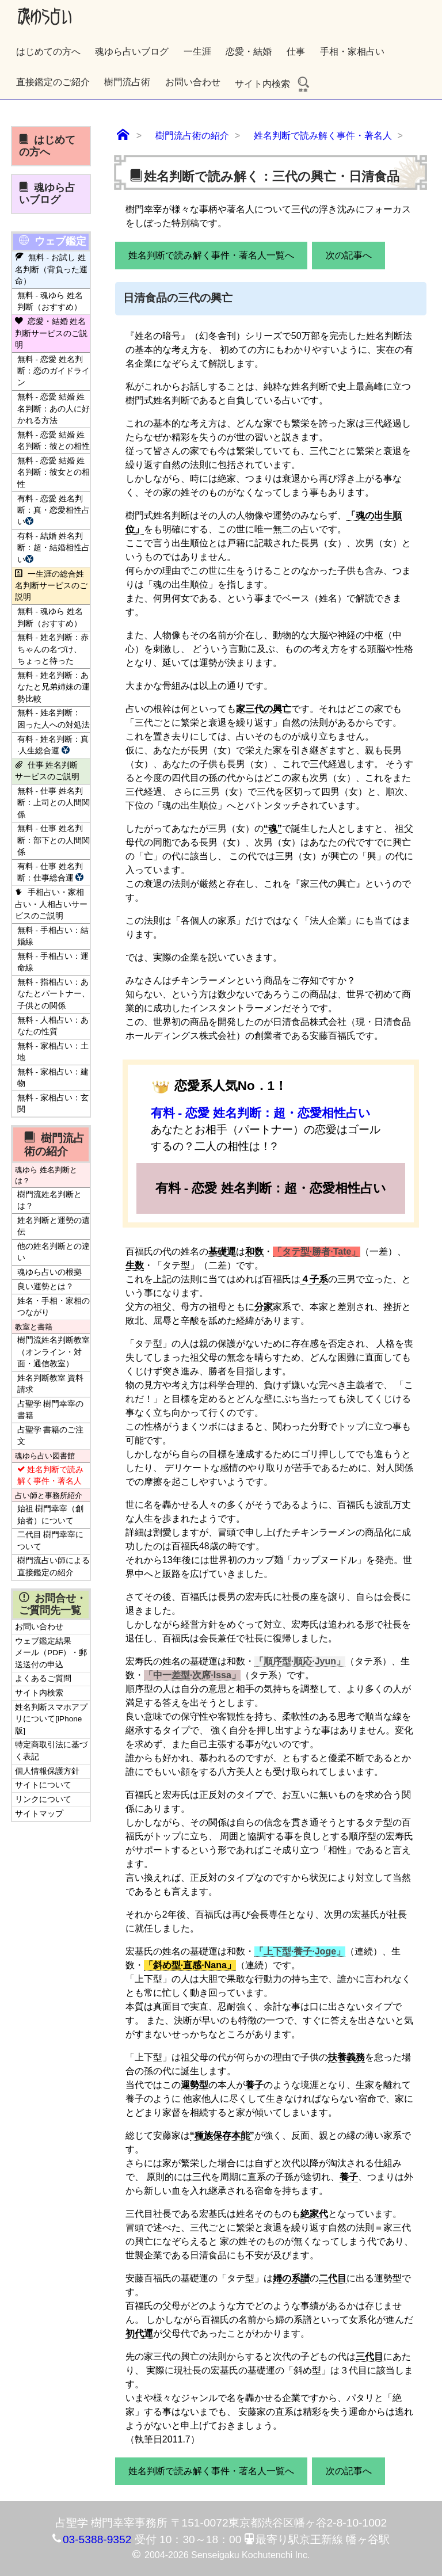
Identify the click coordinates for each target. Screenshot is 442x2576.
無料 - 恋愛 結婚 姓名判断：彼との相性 (53, 440)
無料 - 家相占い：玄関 (53, 1103)
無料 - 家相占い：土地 (53, 1052)
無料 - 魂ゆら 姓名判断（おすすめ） (50, 301)
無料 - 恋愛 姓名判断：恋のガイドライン (53, 371)
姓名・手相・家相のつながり (53, 1307)
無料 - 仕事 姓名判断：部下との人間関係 (53, 840)
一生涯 (197, 51)
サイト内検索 (273, 84)
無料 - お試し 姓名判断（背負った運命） (51, 269)
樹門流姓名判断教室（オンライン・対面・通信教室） (53, 1352)
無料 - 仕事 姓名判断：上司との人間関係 (53, 803)
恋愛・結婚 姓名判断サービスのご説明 (51, 333)
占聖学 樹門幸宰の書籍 (50, 1410)
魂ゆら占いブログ (132, 51)
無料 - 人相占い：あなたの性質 (53, 1026)
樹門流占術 (127, 82)
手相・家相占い (352, 51)
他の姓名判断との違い (53, 1252)
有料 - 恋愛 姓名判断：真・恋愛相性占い (53, 510)
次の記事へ (349, 255)
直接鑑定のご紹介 (53, 82)
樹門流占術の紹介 (54, 1144)
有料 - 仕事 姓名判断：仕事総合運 (51, 872)
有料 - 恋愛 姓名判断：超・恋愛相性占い (261, 1112)
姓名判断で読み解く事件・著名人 (50, 1475)
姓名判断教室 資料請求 (50, 1384)
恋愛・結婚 (249, 51)
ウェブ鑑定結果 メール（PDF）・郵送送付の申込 (51, 1653)
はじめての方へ (48, 51)
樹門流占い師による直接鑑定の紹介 (53, 1566)
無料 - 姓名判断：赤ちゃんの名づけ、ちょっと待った (53, 649)
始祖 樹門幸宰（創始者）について (50, 1514)
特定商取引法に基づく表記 (51, 1750)
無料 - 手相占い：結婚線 (53, 936)
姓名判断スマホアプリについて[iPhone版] (51, 1719)
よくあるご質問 (43, 1678)
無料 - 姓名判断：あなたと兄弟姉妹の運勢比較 (53, 687)
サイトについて (43, 1785)
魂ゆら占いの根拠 (49, 1272)
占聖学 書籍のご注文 (50, 1436)
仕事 (296, 51)
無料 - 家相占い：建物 (53, 1078)
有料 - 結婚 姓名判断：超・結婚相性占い (53, 548)
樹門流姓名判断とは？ (49, 1200)
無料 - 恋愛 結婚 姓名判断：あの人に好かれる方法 (53, 409)
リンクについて (43, 1799)
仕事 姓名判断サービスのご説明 (47, 771)
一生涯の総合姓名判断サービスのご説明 (51, 586)
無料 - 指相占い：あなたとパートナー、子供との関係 (53, 994)
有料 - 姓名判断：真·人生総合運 (53, 745)
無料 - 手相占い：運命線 (53, 962)
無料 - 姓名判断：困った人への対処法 (53, 718)
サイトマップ (39, 1813)
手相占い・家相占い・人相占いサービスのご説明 (51, 904)
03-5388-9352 (97, 2539)
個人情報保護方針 (47, 1771)
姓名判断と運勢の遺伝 (53, 1226)
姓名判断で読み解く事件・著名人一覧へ (211, 255)
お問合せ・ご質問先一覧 (52, 1604)
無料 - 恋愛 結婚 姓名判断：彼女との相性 (53, 472)
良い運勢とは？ (45, 1286)
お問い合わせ (192, 82)
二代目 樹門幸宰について (50, 1540)
